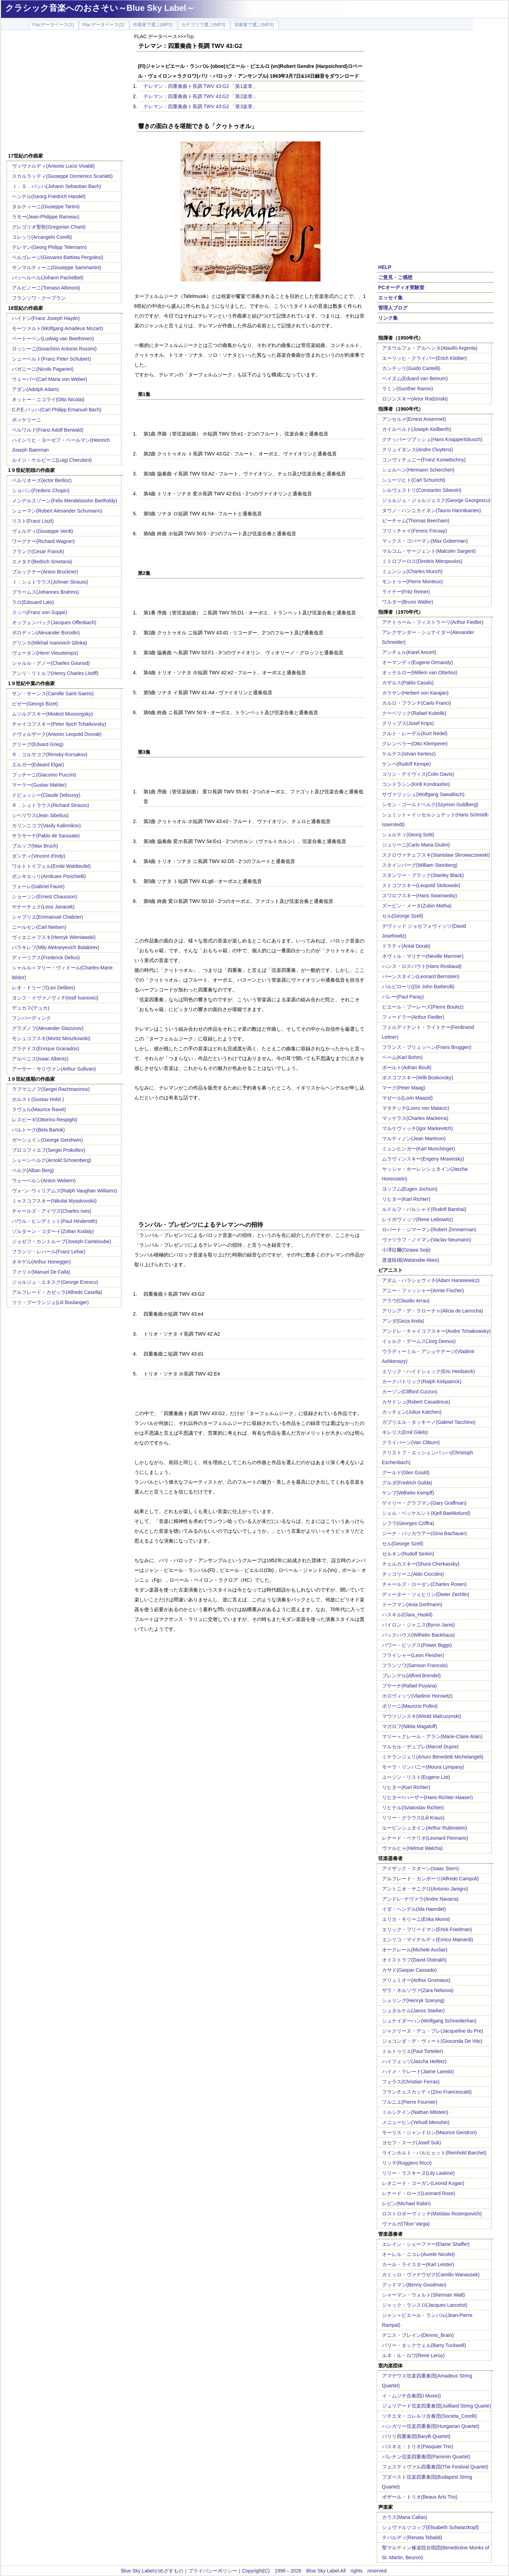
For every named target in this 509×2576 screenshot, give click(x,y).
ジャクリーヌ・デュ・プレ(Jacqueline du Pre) (432, 2031)
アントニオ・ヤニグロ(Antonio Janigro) (425, 1889)
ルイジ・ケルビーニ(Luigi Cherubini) (52, 460)
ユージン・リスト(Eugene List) (416, 1777)
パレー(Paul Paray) (403, 997)
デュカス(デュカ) (30, 1008)
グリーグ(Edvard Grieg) (38, 744)
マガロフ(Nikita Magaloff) (409, 1726)
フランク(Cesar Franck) (38, 551)
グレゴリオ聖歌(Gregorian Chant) (49, 227)
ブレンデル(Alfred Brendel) (411, 1675)
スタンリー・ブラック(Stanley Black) (423, 875)
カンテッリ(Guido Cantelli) (411, 368)
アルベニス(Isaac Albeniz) (40, 1058)
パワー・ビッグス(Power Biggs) (417, 1645)
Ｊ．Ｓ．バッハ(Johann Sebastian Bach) (56, 186)
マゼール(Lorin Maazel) (407, 1098)
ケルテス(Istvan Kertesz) (409, 754)
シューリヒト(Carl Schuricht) (413, 480)
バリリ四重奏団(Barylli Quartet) (416, 2436)
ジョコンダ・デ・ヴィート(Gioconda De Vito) (432, 2041)
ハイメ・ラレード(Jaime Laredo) (418, 2071)
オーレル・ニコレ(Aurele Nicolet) (418, 2254)
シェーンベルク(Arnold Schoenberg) (51, 1160)
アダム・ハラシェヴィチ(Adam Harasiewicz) (431, 1280)
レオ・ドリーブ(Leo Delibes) (43, 987)
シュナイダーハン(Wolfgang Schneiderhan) (429, 2021)
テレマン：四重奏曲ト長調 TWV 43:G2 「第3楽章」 (200, 106)
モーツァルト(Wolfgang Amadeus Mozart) (57, 328)
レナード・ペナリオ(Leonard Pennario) (425, 1838)
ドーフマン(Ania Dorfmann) (412, 1604)
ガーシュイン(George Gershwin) (47, 1140)
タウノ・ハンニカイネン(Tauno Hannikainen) (431, 510)
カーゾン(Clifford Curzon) (409, 1391)
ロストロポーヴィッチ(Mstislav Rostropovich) (432, 2213)
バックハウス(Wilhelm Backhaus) (418, 1635)
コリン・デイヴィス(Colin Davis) (418, 774)
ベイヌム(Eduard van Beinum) (415, 378)
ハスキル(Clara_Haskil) (407, 1614)
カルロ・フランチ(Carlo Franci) (416, 703)
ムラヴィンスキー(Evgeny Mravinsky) (423, 1159)
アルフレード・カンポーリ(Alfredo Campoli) (430, 1878)
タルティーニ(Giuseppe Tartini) (46, 206)
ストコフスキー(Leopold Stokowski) (421, 885)
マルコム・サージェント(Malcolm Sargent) (429, 551)
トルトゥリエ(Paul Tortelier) (412, 2051)
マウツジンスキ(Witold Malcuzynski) (421, 1716)
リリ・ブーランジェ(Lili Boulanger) (50, 1302)
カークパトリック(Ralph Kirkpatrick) (421, 1381)
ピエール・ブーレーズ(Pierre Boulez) (423, 1007)
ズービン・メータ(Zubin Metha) (417, 905)
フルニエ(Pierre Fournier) (410, 2102)
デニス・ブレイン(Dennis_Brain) (418, 2335)
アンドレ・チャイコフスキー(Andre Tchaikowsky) (436, 1331)
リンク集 (388, 318)
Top (190, 36)
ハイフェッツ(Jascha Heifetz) (414, 2061)
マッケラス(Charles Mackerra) (415, 1118)
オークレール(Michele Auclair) (414, 1949)
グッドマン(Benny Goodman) (414, 2285)
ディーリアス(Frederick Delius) (46, 957)
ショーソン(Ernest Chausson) (44, 896)
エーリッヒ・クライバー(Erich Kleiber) (424, 358)
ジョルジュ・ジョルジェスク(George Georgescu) (436, 500)
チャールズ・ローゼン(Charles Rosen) (424, 1584)
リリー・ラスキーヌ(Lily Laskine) (418, 2173)
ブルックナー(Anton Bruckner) (45, 572)
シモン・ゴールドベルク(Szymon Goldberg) (430, 804)
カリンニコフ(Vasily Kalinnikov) (46, 825)
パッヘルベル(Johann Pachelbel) (48, 277)
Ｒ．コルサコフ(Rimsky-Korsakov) (49, 754)
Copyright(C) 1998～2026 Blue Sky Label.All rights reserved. (315, 2571)
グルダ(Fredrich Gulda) (407, 1482)
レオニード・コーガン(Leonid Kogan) (423, 2183)
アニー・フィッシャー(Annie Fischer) (423, 1290)
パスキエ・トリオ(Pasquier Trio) (417, 2446)
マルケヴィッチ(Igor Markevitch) (417, 1128)
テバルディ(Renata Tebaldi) (412, 2537)
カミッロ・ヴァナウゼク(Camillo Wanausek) (431, 2274)
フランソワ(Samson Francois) (415, 1665)
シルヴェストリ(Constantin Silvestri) (421, 490)
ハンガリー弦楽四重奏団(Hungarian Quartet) (431, 2426)
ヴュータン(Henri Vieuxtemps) (45, 653)
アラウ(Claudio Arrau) (406, 1300)
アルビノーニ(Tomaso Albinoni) (46, 288)
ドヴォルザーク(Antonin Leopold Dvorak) (57, 734)
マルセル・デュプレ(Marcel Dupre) (420, 1746)
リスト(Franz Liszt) (33, 521)
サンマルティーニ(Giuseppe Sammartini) (56, 267)
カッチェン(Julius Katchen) (411, 1412)
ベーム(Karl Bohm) (402, 1057)
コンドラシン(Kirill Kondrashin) (416, 784)
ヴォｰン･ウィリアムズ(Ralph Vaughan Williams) (64, 1190)
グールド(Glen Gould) (406, 1472)
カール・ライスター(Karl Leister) (418, 2264)
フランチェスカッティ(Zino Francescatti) (427, 2092)
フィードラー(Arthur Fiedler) (413, 1017)
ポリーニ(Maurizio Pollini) (410, 1706)
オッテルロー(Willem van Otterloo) (419, 672)
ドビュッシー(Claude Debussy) (46, 795)
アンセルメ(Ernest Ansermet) (414, 419)
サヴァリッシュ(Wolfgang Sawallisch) (423, 794)
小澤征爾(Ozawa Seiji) (406, 1250)
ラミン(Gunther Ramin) (407, 388)
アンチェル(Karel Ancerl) (409, 652)
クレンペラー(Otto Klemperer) (415, 743)
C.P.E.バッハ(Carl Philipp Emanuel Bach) (57, 409)
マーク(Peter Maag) (403, 1088)
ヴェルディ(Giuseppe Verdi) (42, 531)
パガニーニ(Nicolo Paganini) (43, 369)
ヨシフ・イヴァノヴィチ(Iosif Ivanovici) (55, 998)
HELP (384, 267)
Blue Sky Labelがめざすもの (152, 2571)
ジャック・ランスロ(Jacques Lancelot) (424, 2305)
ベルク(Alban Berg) (33, 1170)
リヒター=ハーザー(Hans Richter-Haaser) (427, 1797)
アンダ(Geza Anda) (403, 1321)
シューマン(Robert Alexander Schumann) (57, 511)
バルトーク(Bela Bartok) (38, 1130)
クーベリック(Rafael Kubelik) (414, 713)
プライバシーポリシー (212, 2571)
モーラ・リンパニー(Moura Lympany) (423, 1767)
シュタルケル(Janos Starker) (413, 2010)
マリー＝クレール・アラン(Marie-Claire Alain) (432, 1736)
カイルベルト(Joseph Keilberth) (416, 429)
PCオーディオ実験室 (401, 287)
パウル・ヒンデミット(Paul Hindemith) (54, 1221)
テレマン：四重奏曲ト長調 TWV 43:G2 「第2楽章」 (200, 96)
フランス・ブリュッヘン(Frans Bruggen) (427, 1047)
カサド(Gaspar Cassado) (409, 1970)
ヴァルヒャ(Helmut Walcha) (412, 1848)
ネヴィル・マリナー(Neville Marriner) (423, 956)
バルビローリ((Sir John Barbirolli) (418, 986)
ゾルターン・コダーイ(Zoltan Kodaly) (53, 1231)
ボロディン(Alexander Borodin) (46, 632)
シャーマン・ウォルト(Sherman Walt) (423, 2295)
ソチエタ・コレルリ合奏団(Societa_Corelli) (429, 2416)
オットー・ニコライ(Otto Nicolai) (48, 399)
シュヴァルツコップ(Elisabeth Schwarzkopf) (430, 2527)
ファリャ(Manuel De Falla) (41, 1272)
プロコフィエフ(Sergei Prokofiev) (48, 1150)
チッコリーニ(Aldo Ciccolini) (413, 1574)
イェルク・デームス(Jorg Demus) (419, 1341)
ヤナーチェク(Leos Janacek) (43, 907)
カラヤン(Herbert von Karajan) (415, 693)
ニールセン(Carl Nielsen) (39, 927)
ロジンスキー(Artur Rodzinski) (415, 399)
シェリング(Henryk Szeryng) (413, 2000)
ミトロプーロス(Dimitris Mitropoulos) (422, 561)
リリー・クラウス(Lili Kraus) (413, 1817)
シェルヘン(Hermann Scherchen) (418, 470)
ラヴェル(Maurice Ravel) (39, 1109)
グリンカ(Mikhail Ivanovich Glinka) (49, 643)
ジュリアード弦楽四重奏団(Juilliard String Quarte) (436, 2406)
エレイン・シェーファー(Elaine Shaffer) (426, 2244)
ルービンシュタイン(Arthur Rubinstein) (424, 1828)
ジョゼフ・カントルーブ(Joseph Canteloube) (61, 1241)
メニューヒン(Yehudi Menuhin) (416, 2122)
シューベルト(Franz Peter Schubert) (51, 359)
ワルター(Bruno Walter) (407, 602)
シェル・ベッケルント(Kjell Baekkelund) (426, 1513)
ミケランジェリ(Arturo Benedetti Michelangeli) (432, 1757)
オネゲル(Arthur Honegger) (41, 1262)
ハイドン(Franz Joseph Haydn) (46, 318)
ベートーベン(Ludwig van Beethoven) (53, 338)
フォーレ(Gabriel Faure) (38, 886)
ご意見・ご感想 (395, 277)
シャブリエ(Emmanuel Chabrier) (47, 917)
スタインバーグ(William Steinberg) (420, 865)
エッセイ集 (390, 297)
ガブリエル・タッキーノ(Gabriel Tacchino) (428, 1422)
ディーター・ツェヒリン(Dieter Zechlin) (425, 1594)
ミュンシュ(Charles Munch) (412, 571)
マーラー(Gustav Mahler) (39, 785)
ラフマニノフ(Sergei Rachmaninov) (51, 1089)
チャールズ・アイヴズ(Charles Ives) (51, 1211)
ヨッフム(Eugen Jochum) (410, 1189)
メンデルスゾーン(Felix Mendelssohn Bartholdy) (64, 500)
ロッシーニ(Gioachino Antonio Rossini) (54, 348)
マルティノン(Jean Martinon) (414, 1138)
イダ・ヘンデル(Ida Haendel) (414, 1909)
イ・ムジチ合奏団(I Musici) (411, 2396)
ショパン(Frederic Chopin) (41, 490)
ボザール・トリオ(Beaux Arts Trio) (420, 2497)
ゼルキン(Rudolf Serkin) (408, 1554)
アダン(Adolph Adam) (35, 389)
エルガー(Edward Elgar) (38, 764)
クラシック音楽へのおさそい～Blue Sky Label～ (100, 8)
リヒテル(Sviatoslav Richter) (413, 1807)
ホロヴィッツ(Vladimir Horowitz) (417, 1696)
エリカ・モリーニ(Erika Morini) (416, 1919)
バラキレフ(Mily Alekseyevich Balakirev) (56, 947)
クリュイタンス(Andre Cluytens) (417, 449)
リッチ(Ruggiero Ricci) (407, 2163)
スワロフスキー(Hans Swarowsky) (419, 895)
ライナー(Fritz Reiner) (406, 591)
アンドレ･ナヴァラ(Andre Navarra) (420, 1899)
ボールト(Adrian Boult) (407, 1067)
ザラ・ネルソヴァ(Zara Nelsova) (418, 1990)
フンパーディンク (31, 1018)
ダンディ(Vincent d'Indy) (38, 856)
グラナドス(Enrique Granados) (45, 1048)
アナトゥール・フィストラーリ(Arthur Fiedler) (432, 622)
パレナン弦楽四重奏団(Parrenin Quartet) (426, 2456)
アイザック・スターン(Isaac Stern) (420, 1868)
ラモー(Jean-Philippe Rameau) (45, 217)
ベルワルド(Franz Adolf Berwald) (48, 430)
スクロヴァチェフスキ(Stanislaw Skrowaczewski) (436, 855)
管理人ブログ (393, 308)
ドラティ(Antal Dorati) (406, 946)
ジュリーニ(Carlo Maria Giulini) (416, 845)
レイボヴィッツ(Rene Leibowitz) (417, 1219)
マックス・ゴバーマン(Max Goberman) (425, 541)
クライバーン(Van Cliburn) (411, 1442)
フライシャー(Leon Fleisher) (413, 1655)
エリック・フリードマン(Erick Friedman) (427, 1929)
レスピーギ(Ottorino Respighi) (45, 1119)
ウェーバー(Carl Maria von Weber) (49, 379)
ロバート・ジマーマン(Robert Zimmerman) (429, 1229)
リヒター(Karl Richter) (406, 1199)
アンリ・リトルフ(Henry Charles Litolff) (55, 673)
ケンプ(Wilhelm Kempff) (408, 1493)
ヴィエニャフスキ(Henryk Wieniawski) (54, 937)
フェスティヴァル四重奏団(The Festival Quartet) (435, 2467)
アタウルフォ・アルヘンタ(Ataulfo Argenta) (430, 348)
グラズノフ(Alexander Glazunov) (48, 1028)
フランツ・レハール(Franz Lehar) (49, 1251)
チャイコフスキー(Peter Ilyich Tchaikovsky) (59, 724)
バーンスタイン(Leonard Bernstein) (421, 976)
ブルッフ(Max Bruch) (35, 846)
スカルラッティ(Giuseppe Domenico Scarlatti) (62, 176)
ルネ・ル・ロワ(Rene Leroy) (413, 2355)
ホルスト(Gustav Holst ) (38, 1099)
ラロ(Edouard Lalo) (33, 602)
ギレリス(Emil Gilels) (405, 1432)
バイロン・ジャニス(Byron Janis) (418, 1625)
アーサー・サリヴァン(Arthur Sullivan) (54, 1069)
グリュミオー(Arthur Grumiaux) (416, 1980)
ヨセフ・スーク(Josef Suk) (411, 2142)
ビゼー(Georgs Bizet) (35, 703)
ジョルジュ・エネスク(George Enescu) (55, 1282)
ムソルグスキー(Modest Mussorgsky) (52, 714)
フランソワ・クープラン (39, 298)
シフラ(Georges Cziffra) (408, 1523)
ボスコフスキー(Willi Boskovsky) (417, 1077)
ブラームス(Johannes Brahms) (45, 592)
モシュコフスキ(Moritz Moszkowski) (51, 1038)
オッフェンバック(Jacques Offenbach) (54, 622)
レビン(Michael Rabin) (406, 2203)
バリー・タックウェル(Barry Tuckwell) (424, 2345)
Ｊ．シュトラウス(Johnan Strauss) (50, 582)
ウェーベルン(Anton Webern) (44, 1180)
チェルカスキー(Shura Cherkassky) (421, 1564)
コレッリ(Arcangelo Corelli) (42, 237)
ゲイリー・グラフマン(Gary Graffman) (424, 1503)
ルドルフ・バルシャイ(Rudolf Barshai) (424, 1209)
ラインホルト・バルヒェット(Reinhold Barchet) (434, 2153)
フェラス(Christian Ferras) (411, 2081)
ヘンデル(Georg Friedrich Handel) (49, 196)
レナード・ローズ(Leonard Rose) (418, 2193)
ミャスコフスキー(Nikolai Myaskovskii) (54, 1201)
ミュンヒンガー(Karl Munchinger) (418, 1148)
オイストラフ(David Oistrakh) (414, 1960)
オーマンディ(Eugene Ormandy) (417, 662)
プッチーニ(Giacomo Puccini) (44, 775)
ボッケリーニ (26, 420)
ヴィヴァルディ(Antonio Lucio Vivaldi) (53, 166)
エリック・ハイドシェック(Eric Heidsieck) (428, 1371)
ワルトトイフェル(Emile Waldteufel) (51, 866)
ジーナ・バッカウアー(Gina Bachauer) (424, 1533)
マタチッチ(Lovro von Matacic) (416, 1108)
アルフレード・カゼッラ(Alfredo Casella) (57, 1292)
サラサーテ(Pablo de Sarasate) (46, 835)
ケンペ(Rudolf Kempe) (406, 764)
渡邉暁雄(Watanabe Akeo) (410, 1260)
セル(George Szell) (402, 916)
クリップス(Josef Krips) (408, 723)
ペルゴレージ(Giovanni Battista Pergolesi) (57, 257)
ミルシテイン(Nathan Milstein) (415, 2112)
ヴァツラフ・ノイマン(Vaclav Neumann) (426, 1239)
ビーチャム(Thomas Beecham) (416, 520)
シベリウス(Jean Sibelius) (40, 815)
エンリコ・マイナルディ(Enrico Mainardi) (427, 1939)
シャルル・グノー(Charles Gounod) (51, 663)
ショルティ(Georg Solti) (408, 834)
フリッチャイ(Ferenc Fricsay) (414, 531)
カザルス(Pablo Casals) (408, 682)
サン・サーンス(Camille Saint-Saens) (53, 693)
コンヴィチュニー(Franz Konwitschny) (424, 459)
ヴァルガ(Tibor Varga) (406, 2224)
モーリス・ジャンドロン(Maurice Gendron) (429, 2132)
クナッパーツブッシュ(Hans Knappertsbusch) (432, 439)
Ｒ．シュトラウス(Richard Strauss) (50, 805)
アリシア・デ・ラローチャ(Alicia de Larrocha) (432, 1311)
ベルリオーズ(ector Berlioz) (42, 480)
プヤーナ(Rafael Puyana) (409, 1686)
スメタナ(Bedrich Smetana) (42, 561)
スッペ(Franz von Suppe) (39, 612)
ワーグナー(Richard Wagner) (43, 541)
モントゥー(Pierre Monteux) (412, 581)
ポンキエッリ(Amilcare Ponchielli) (49, 876)
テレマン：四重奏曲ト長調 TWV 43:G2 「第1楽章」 (200, 86)
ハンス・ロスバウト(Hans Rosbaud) (422, 966)
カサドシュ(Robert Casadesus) (416, 1402)
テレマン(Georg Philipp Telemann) (49, 247)
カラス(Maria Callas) (404, 2517)
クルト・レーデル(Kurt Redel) (414, 733)
